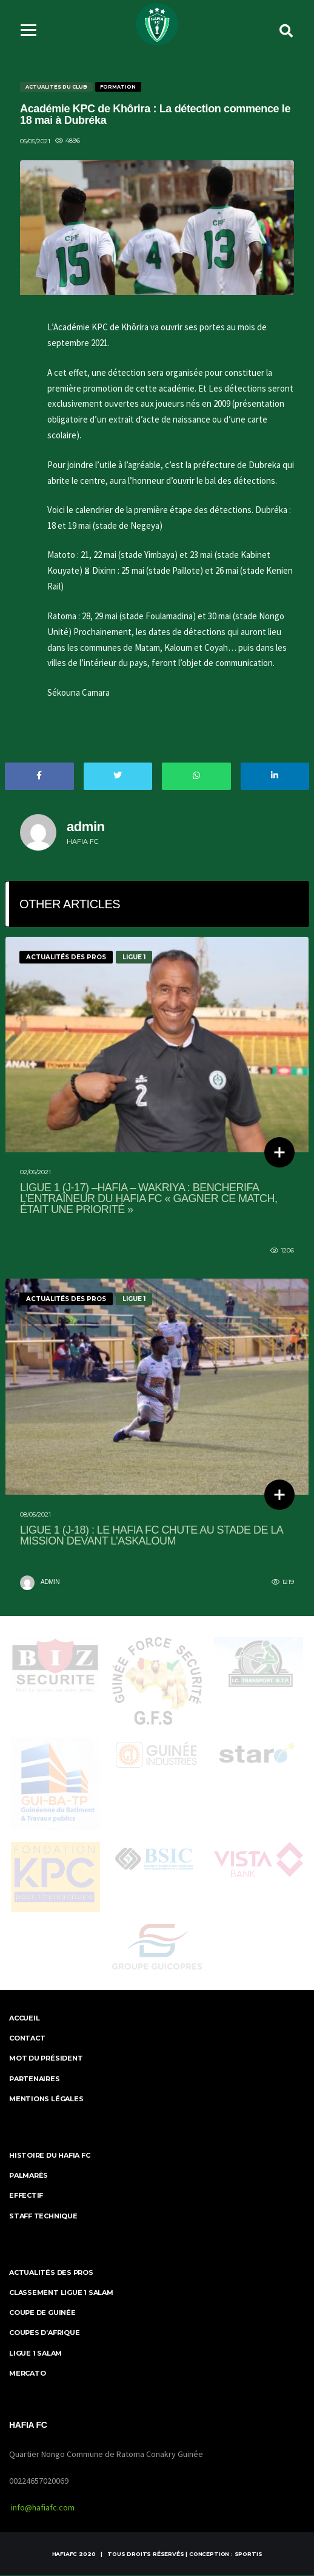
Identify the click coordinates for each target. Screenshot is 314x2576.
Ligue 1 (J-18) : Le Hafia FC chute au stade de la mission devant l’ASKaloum (151, 1536)
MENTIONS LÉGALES (46, 2100)
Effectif (26, 2196)
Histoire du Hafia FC (49, 2156)
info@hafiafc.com (43, 2508)
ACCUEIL (24, 2019)
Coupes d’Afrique (44, 2334)
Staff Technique (43, 2216)
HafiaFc (65, 2554)
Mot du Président (45, 2059)
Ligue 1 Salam (35, 2354)
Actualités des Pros (51, 2273)
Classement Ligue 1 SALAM (61, 2293)
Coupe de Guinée (42, 2313)
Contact (27, 2039)
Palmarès (28, 2176)
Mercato (27, 2374)
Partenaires (34, 2079)
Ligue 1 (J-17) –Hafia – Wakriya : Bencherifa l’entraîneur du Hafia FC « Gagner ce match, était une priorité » (149, 1200)
